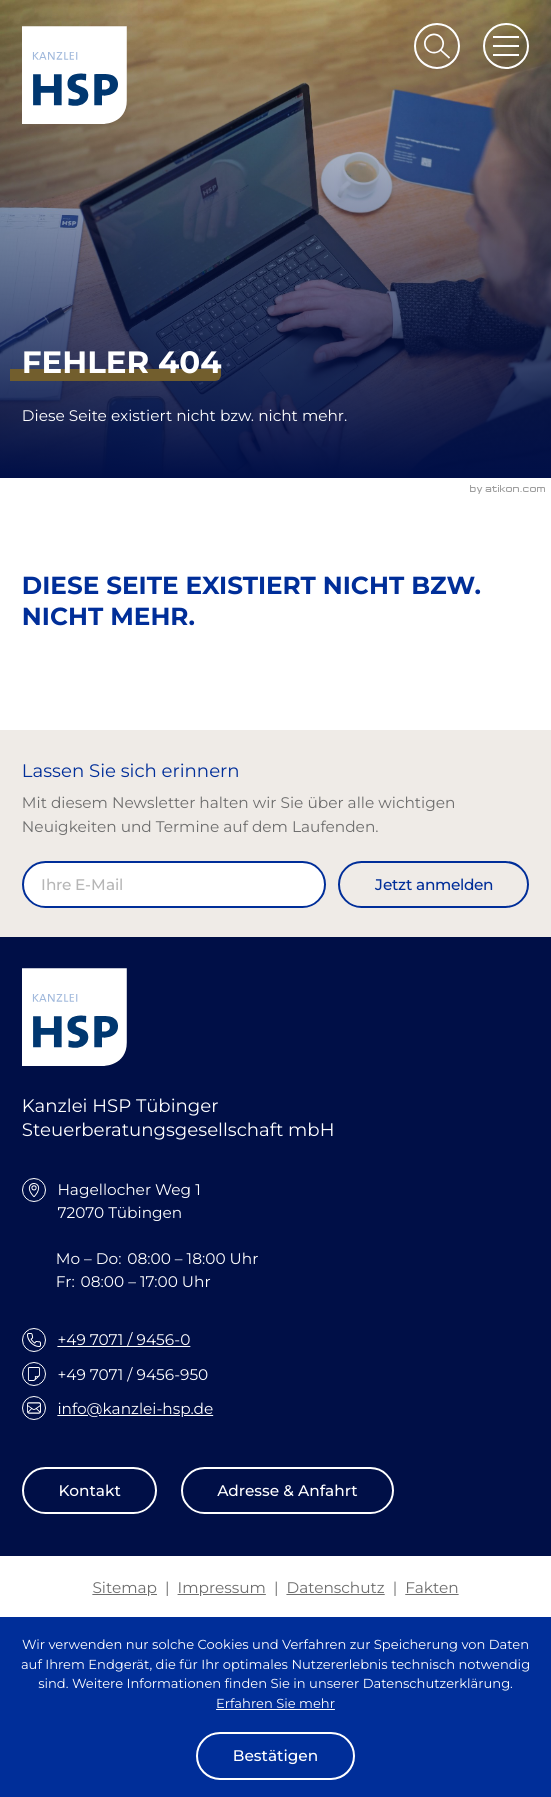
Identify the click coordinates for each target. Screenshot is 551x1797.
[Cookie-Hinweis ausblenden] (275, 1756)
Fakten (431, 1587)
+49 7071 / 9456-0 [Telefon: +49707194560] (123, 1339)
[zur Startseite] (74, 75)
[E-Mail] (174, 885)
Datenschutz (335, 1587)
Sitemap (124, 1587)
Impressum (222, 1587)
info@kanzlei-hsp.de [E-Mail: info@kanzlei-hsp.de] (135, 1408)
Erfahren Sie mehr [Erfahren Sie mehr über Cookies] (275, 1704)
